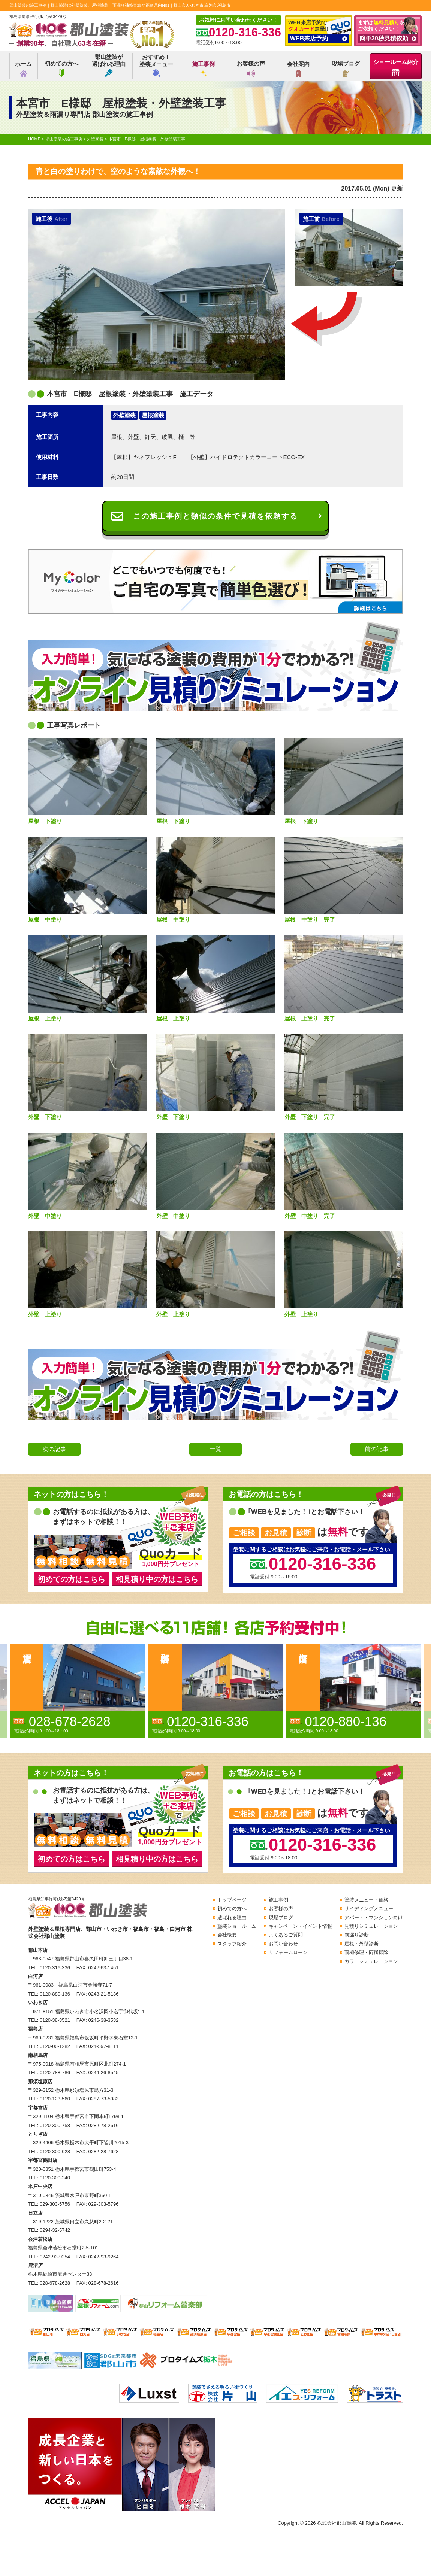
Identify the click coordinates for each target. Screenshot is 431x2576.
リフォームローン (288, 1952)
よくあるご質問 (286, 1935)
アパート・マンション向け (373, 1917)
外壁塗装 (124, 415)
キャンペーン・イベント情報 (300, 1926)
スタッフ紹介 (232, 1944)
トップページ (232, 1900)
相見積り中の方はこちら (157, 1579)
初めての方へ (61, 68)
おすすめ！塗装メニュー (156, 65)
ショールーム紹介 (395, 67)
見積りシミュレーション (371, 1926)
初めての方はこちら (71, 1579)
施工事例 (203, 69)
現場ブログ (346, 68)
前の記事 (377, 1449)
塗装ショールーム (236, 1926)
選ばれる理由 (232, 1917)
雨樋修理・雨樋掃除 (366, 1952)
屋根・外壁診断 (361, 1944)
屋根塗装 (153, 415)
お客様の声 (251, 68)
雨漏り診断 (356, 1935)
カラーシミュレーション (371, 1961)
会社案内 (298, 69)
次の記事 (54, 1449)
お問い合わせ (283, 1944)
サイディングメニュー (368, 1908)
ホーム (23, 69)
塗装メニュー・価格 (366, 1900)
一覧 (215, 1449)
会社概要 (227, 1935)
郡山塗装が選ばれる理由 (109, 65)
